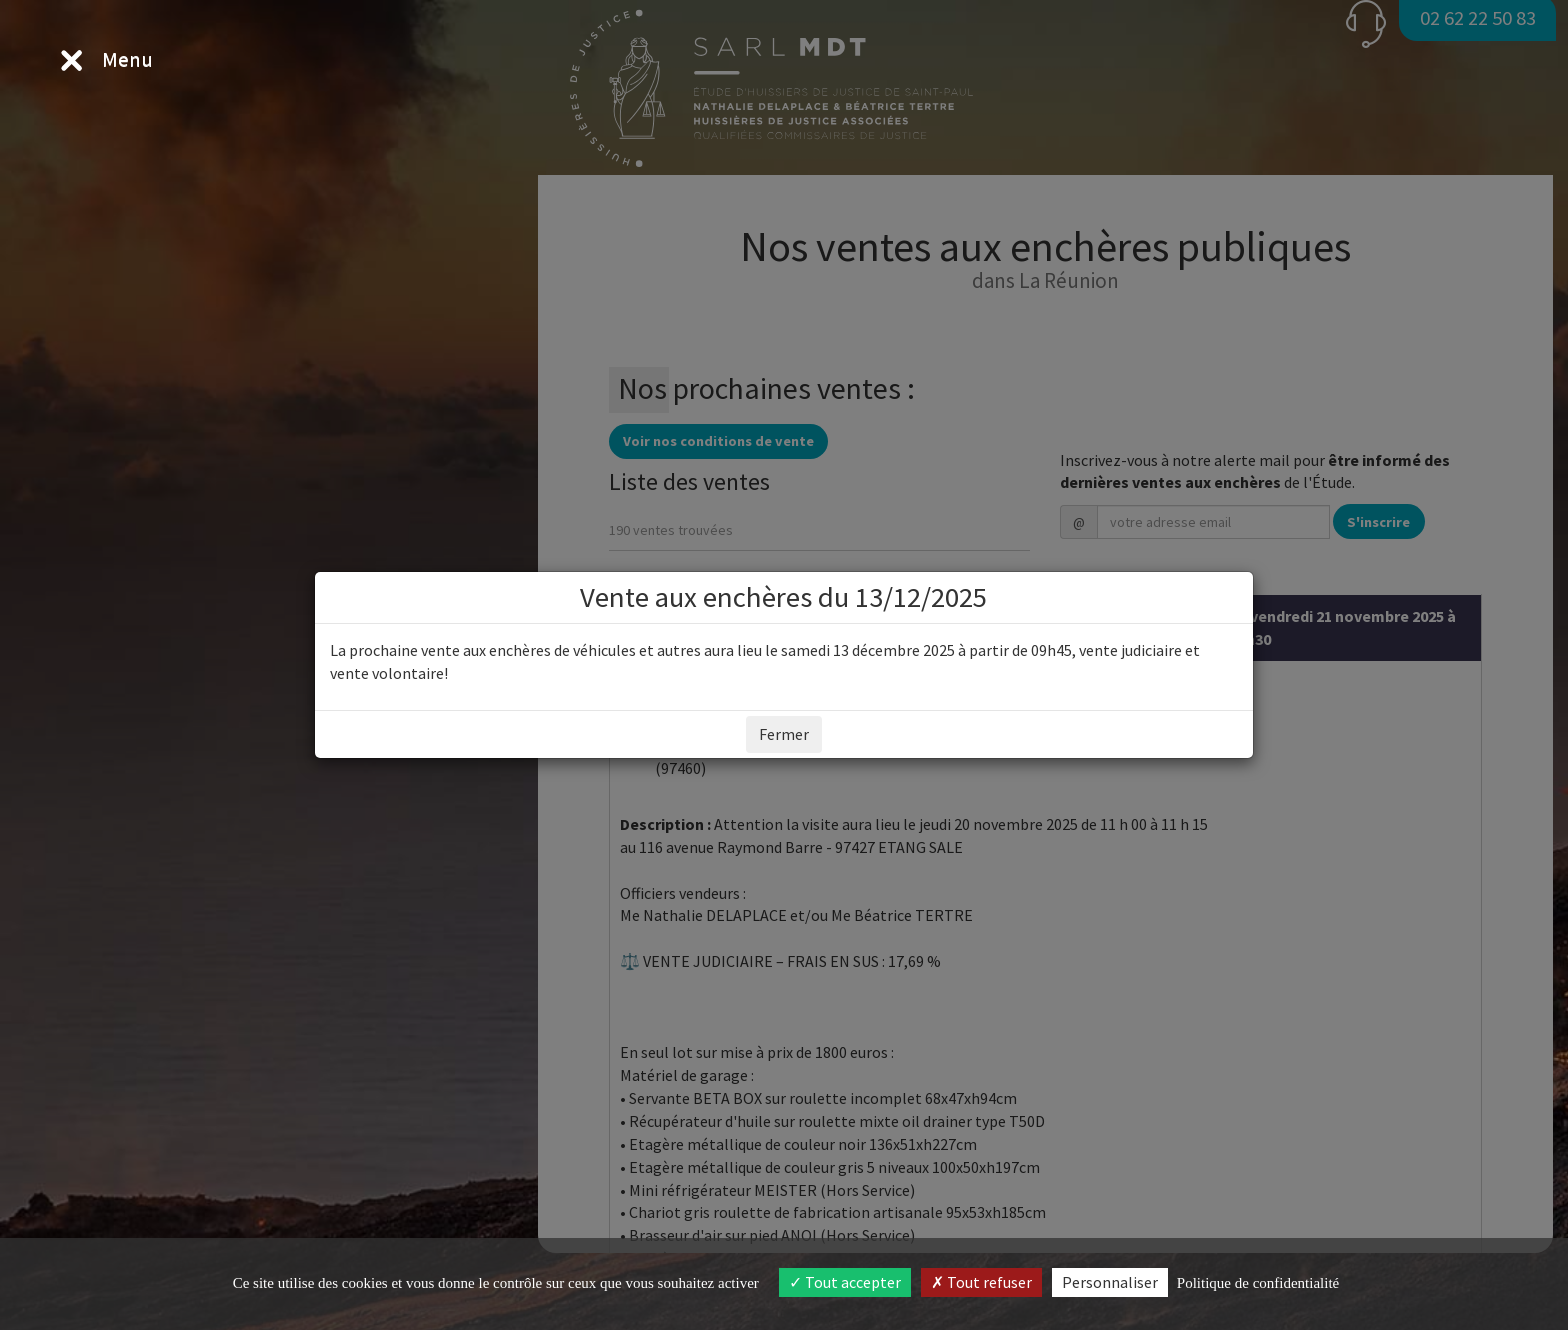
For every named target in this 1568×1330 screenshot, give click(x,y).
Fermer (784, 734)
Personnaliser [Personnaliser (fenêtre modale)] (1110, 1282)
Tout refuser (981, 1282)
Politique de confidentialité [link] (1258, 1283)
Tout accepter (845, 1282)
